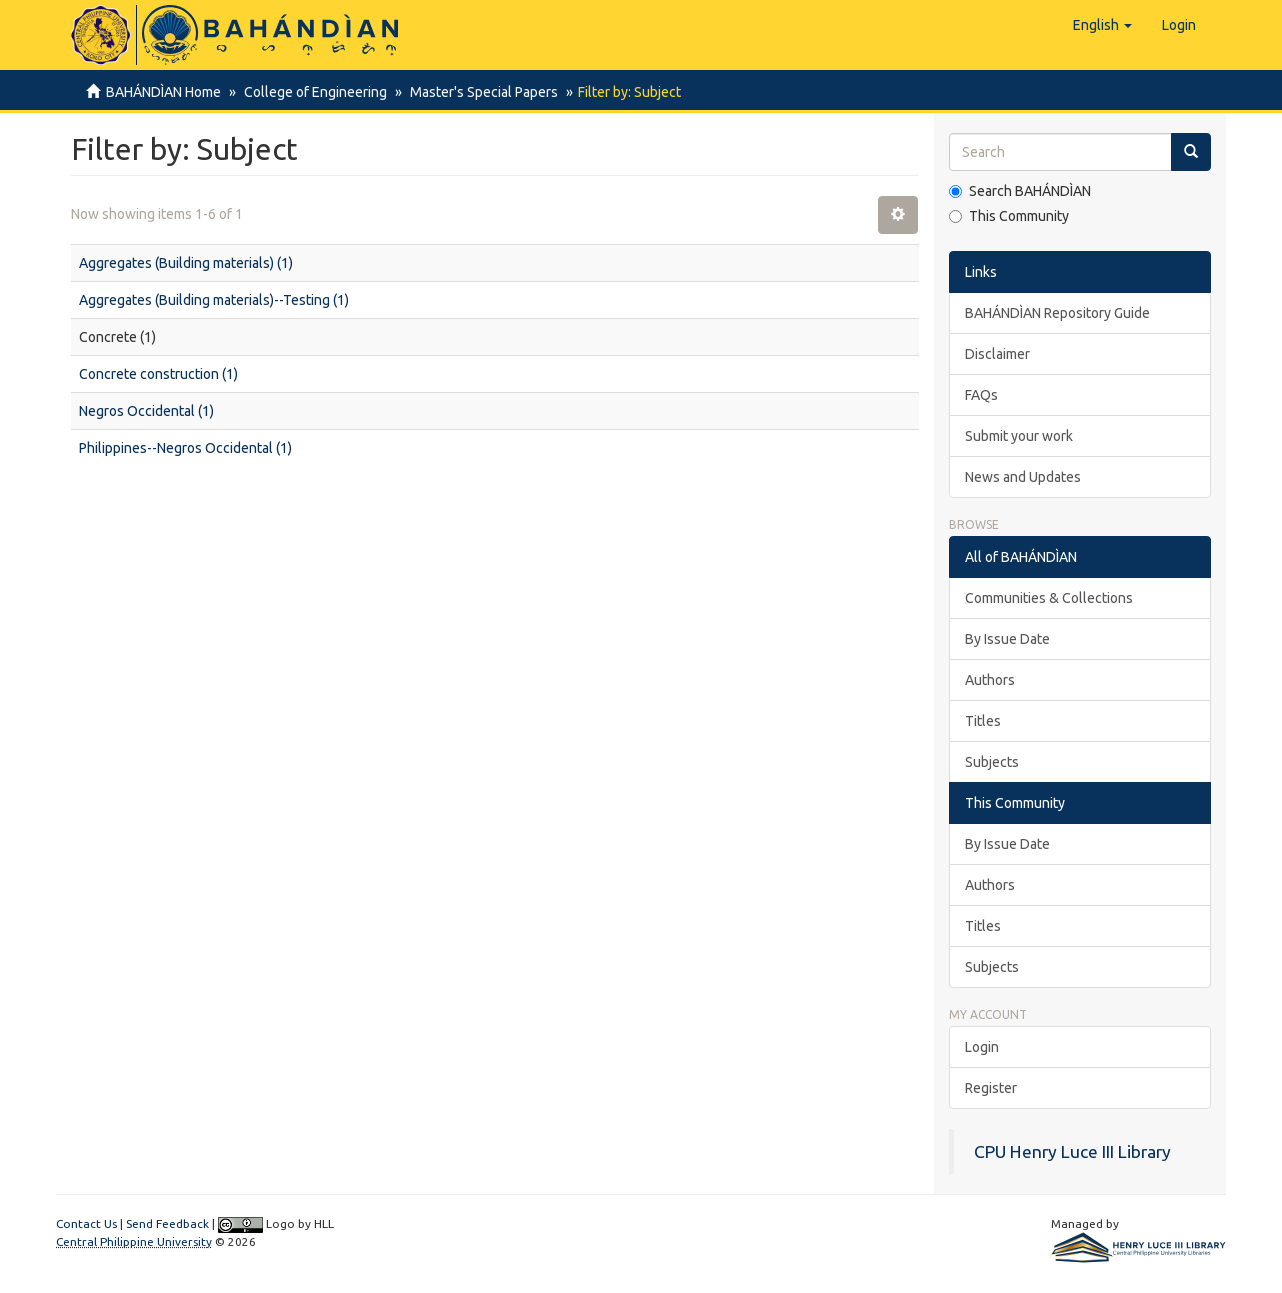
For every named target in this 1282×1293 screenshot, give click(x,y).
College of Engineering (312, 92)
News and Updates (1023, 477)
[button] (1102, 25)
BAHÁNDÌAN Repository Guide (1057, 313)
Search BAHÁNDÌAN (1020, 191)
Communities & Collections (1049, 598)
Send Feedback (167, 1223)
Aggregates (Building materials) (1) (186, 263)
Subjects (992, 762)
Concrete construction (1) (158, 374)
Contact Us (86, 1223)
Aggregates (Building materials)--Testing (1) (214, 300)
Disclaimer (997, 354)
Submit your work (1019, 436)
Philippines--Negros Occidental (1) (185, 448)
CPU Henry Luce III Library (1072, 1151)
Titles (983, 721)
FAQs (981, 395)
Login (982, 1047)
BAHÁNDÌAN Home (163, 92)
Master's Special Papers (478, 92)
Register (991, 1088)
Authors (990, 680)
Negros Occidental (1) (146, 411)
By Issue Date (1007, 639)
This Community (1009, 216)
